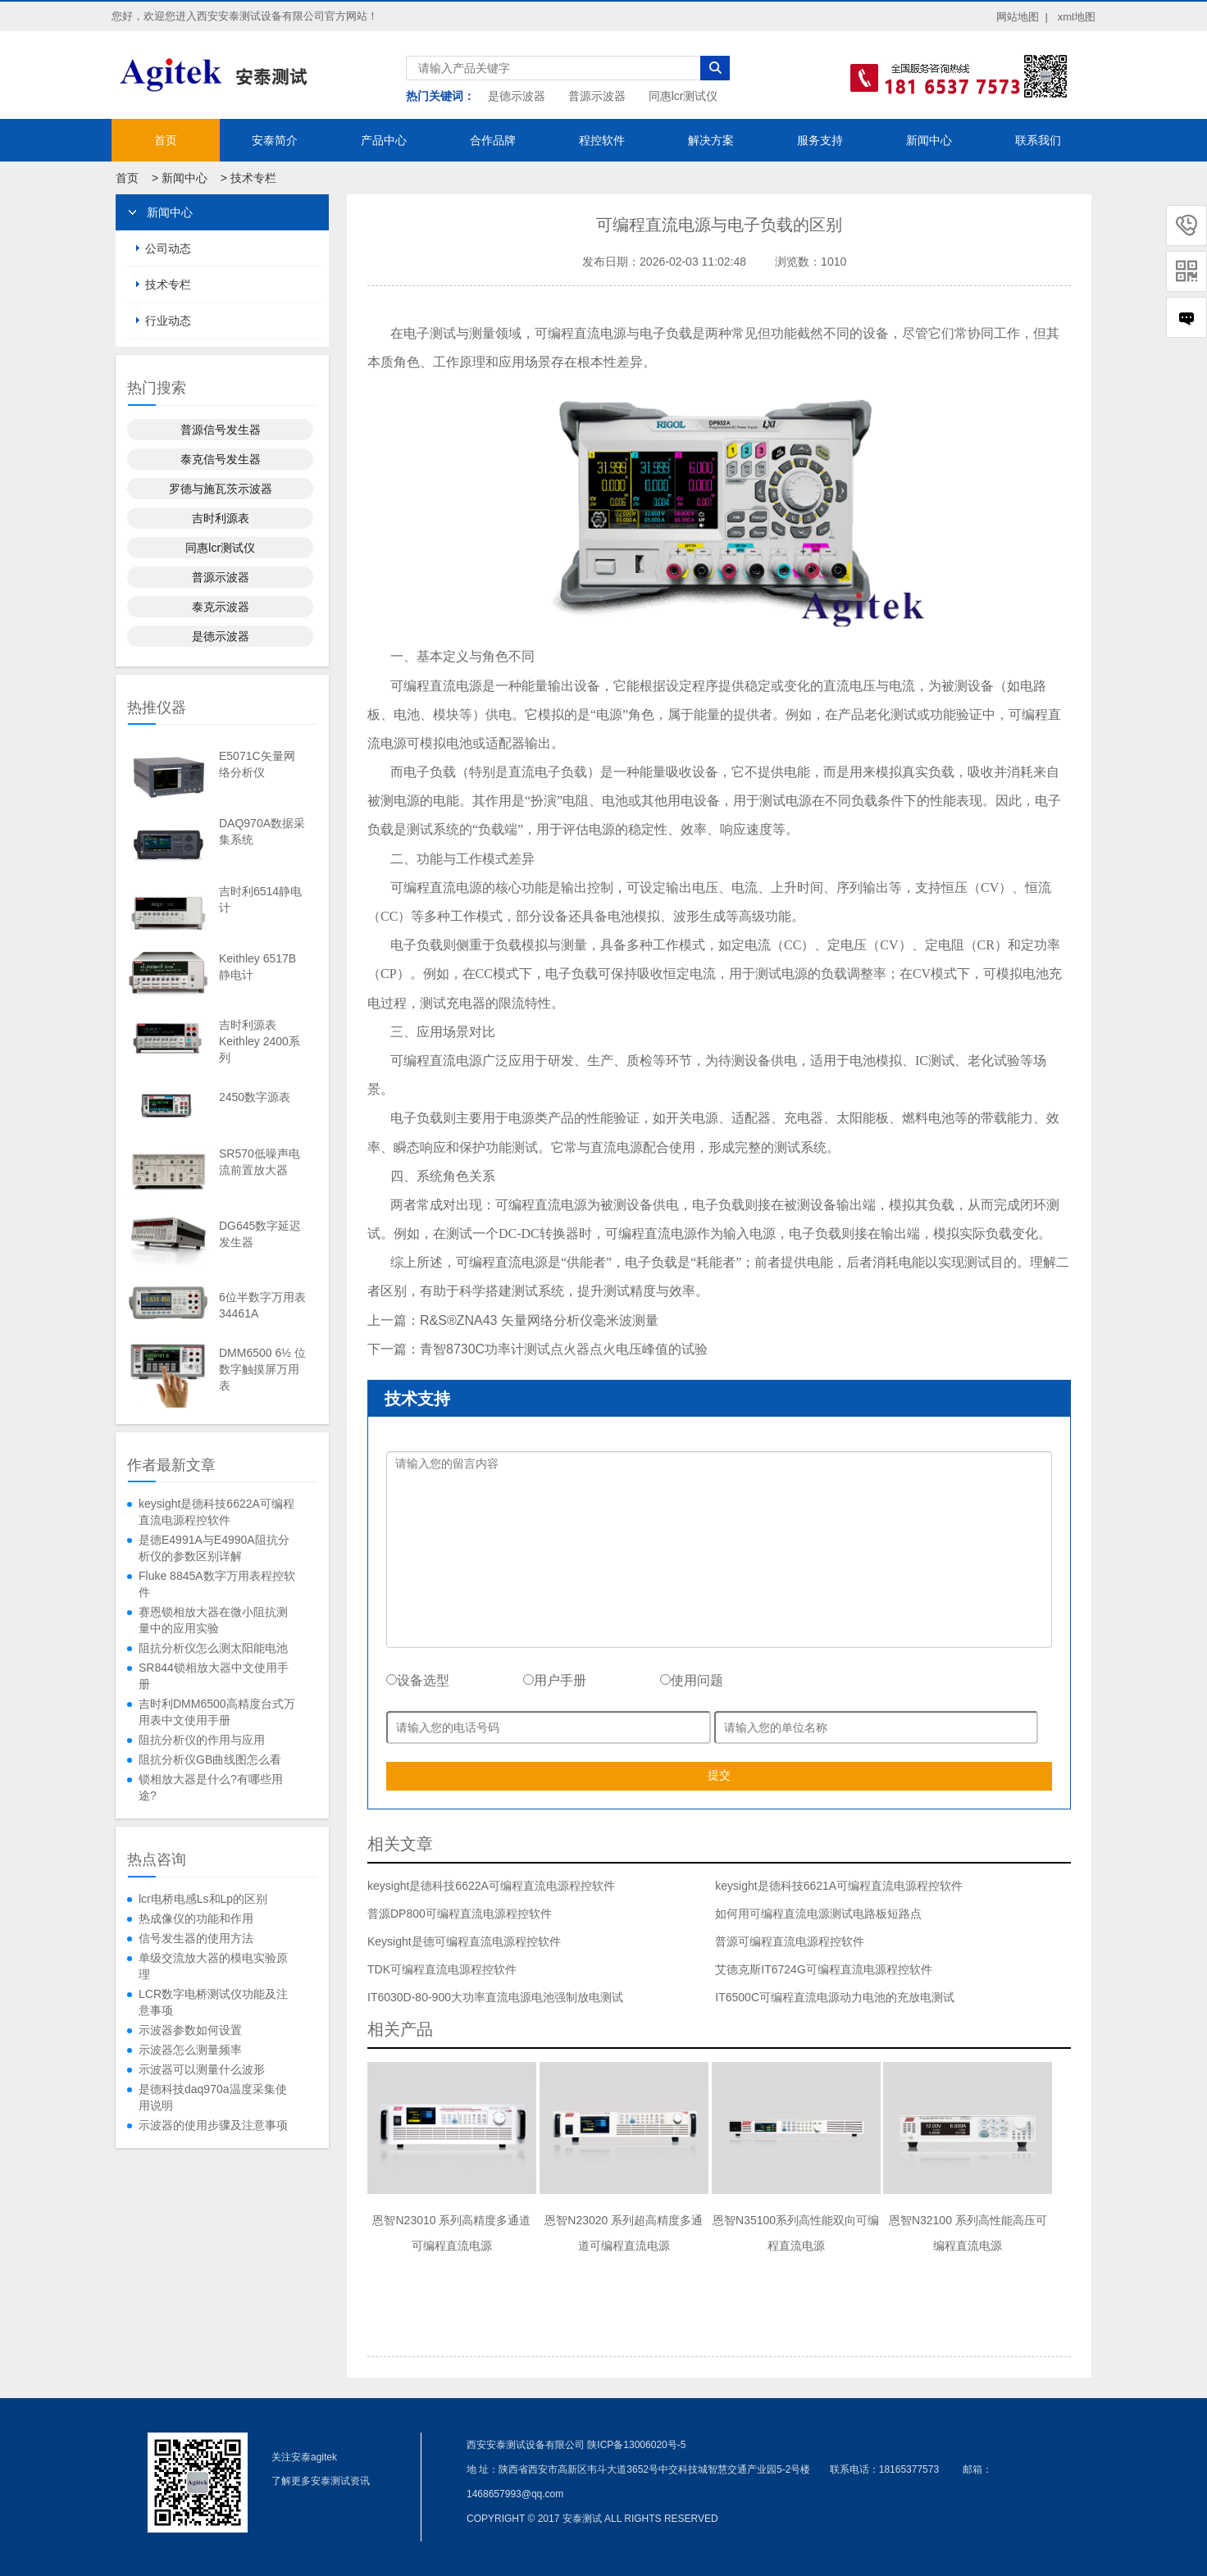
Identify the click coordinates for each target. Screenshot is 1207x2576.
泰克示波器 (220, 606)
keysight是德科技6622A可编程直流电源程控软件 (216, 1512)
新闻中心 (929, 140)
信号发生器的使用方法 (196, 1938)
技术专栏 (253, 177)
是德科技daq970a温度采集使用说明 (213, 2097)
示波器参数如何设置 (190, 2030)
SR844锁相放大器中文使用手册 (214, 1676)
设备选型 (417, 1680)
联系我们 (1038, 140)
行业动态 (168, 320)
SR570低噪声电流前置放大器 (259, 1161)
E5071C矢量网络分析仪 (257, 764)
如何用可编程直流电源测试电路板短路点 (818, 1913)
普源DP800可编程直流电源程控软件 (459, 1913)
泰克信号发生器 (220, 459)
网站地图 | (1022, 17)
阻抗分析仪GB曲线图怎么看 (210, 1759)
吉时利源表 (220, 518)
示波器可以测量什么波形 (202, 2069)
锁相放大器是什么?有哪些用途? (211, 1787)
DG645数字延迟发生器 (260, 1234)
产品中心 (384, 140)
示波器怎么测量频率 (190, 2049)
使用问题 (691, 1680)
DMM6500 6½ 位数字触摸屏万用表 (262, 1369)
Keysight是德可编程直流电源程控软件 (464, 1941)
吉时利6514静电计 (260, 899)
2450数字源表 (254, 1097)
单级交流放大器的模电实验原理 (213, 1966)
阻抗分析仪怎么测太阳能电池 (213, 1647)
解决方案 (711, 140)
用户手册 (554, 1680)
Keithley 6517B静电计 (257, 966)
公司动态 (168, 248)
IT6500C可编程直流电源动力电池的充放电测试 (834, 1997)
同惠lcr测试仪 (683, 95)
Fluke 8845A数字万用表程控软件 (217, 1584)
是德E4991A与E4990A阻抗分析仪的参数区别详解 (214, 1548)
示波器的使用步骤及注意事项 (213, 2125)
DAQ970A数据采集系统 (262, 831)
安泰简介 (275, 140)
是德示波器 (516, 95)
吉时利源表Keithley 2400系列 (259, 1041)
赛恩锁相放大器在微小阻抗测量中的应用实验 (213, 1620)
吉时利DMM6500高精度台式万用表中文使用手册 (217, 1712)
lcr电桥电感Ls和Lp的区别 (203, 1898)
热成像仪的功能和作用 (196, 1918)
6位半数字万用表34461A (262, 1305)
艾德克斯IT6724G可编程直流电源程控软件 (823, 1969)
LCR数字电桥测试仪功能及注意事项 (213, 2002)
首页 (165, 140)
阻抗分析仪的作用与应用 (202, 1739)
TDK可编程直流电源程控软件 (442, 1969)
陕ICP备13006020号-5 (636, 2445)
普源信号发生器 (220, 429)
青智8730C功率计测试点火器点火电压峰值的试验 (564, 1349)
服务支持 (820, 140)
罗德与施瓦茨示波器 (220, 488)
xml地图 (1076, 17)
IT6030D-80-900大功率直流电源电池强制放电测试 (495, 1997)
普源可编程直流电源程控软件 (789, 1941)
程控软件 (602, 140)
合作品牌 (493, 140)
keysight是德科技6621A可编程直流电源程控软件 (839, 1885)
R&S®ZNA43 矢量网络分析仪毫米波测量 (539, 1320)
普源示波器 (597, 95)
